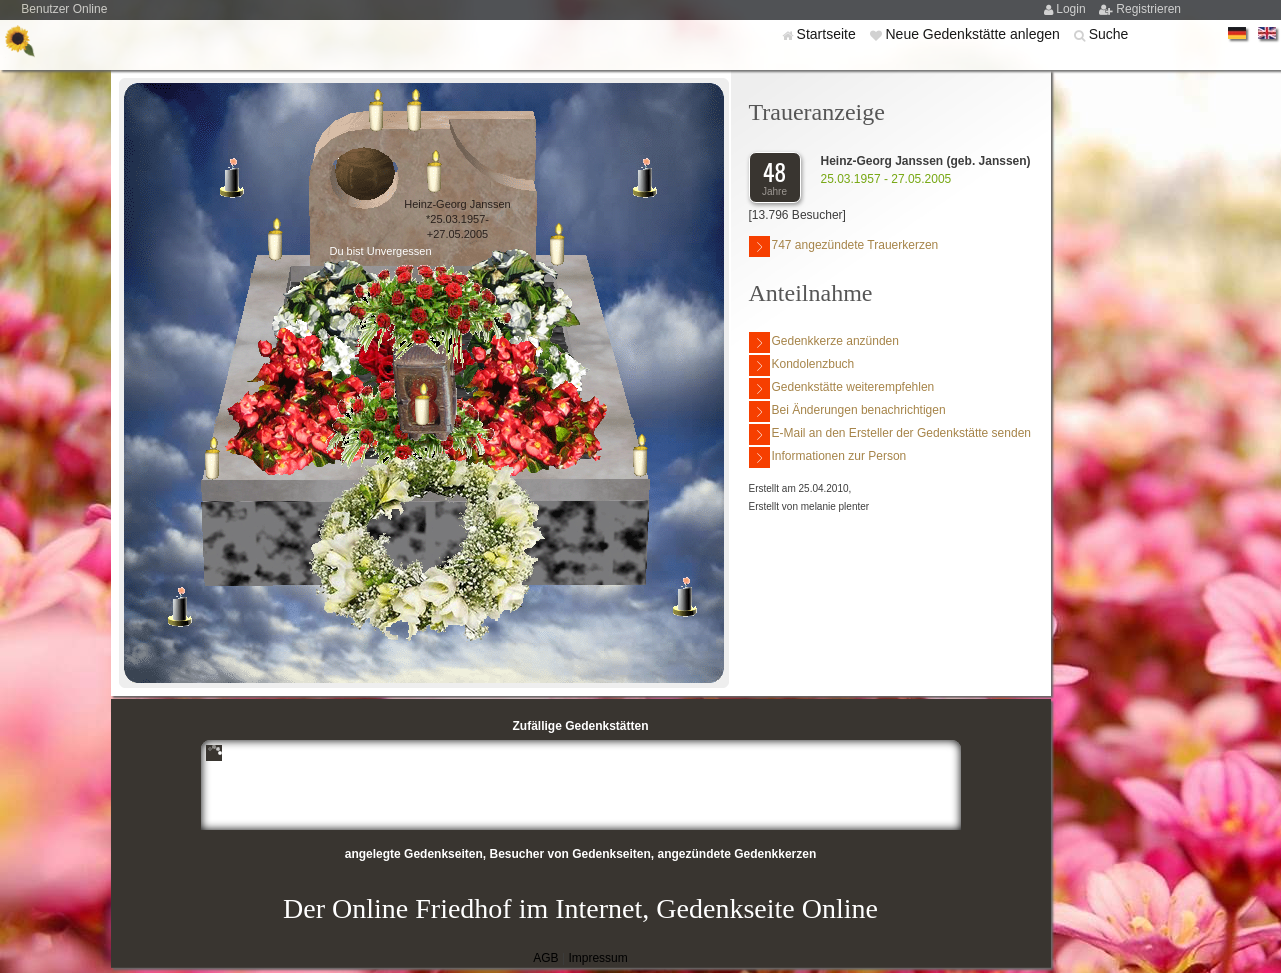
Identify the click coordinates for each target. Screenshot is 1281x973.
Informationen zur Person (828, 457)
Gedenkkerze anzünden (824, 342)
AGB (545, 958)
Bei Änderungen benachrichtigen (847, 411)
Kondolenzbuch (802, 365)
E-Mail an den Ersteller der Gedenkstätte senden (890, 434)
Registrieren (1148, 9)
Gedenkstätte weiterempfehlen (842, 388)
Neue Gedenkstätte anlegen (974, 34)
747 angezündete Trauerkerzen (844, 246)
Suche (1109, 34)
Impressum (597, 958)
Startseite (828, 34)
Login (1072, 9)
